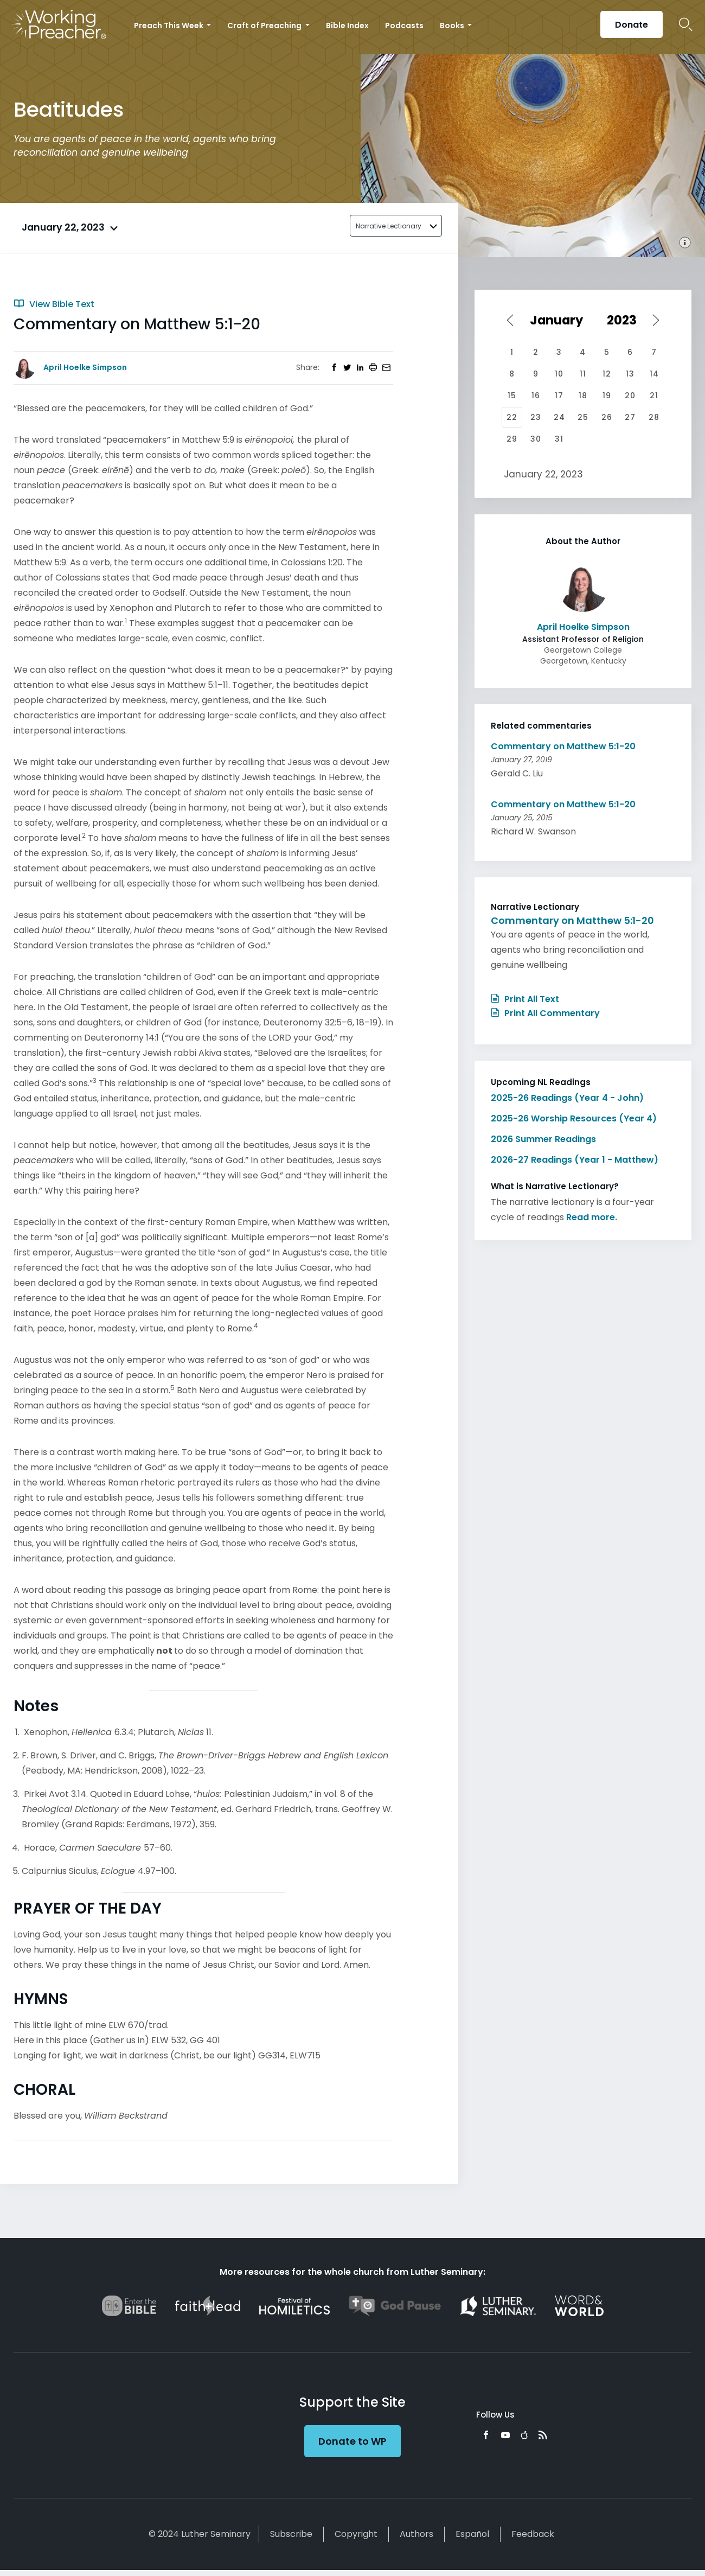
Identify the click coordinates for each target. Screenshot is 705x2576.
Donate (631, 24)
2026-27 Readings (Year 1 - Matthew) (574, 1159)
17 (559, 395)
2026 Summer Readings (543, 1139)
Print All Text (525, 999)
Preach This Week (169, 25)
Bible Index (347, 25)
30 (535, 438)
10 (559, 373)
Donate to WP (352, 2441)
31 (559, 438)
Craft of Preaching (265, 25)
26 (606, 417)
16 (535, 395)
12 (607, 373)
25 (583, 417)
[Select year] (626, 320)
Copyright (356, 2534)
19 (607, 395)
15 (512, 395)
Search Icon (686, 24)
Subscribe (291, 2534)
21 (654, 395)
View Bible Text (54, 304)
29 (512, 438)
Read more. (591, 1217)
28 (654, 417)
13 (630, 373)
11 (583, 373)
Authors (416, 2534)
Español (472, 2534)
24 (559, 417)
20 (630, 395)
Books (453, 25)
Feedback (532, 2534)
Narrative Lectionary (388, 226)
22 (512, 417)
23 (535, 417)
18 (583, 395)
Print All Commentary (545, 1013)
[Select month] (560, 320)
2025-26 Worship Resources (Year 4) (574, 1118)
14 (654, 373)
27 (630, 417)
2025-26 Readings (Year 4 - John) (567, 1098)
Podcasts (404, 25)
